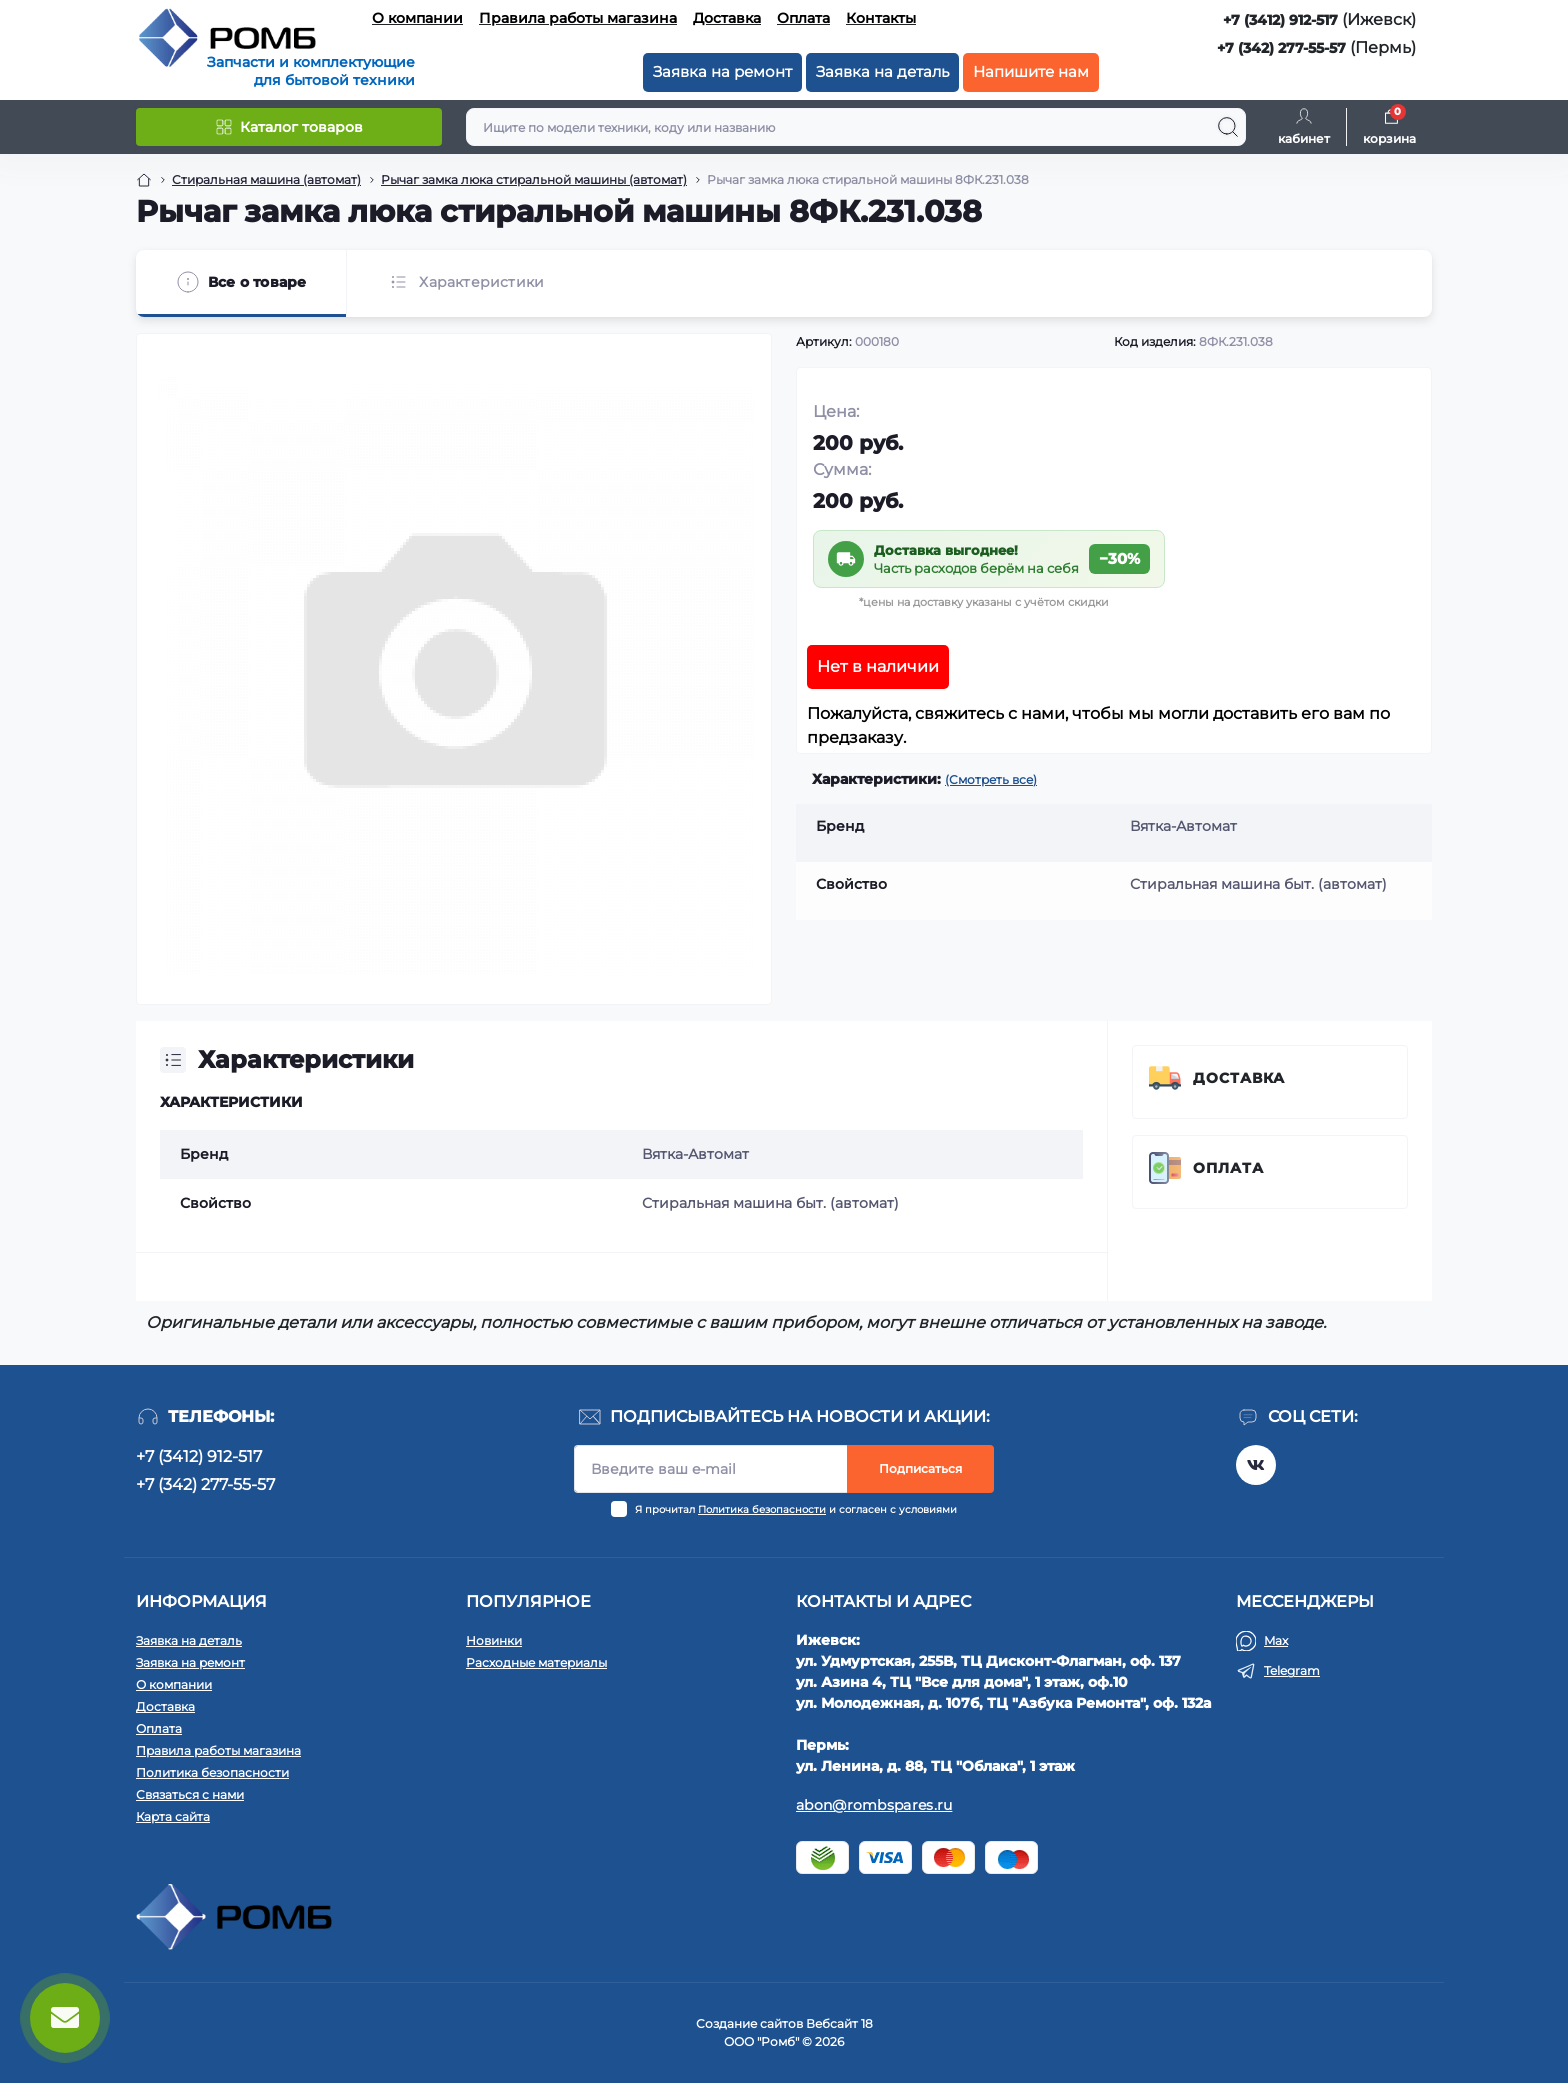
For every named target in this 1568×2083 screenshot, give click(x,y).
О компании (417, 18)
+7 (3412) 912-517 (1280, 20)
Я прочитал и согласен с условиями (796, 1509)
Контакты (881, 18)
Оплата (803, 18)
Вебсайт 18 (839, 2023)
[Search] (1228, 127)
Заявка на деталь (882, 71)
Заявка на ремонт (722, 71)
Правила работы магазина (578, 18)
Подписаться (920, 1468)
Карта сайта (173, 1816)
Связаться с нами (190, 1794)
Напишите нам (1031, 71)
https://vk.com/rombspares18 (1256, 1465)
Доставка (727, 18)
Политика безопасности (762, 1509)
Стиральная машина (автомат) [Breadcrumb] (266, 179)
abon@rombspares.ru (874, 1805)
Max (1276, 1640)
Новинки (494, 1640)
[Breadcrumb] (144, 180)
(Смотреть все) (991, 779)
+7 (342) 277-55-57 (1281, 48)
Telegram (1292, 1670)
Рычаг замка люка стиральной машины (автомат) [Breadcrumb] (534, 179)
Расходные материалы (536, 1662)
